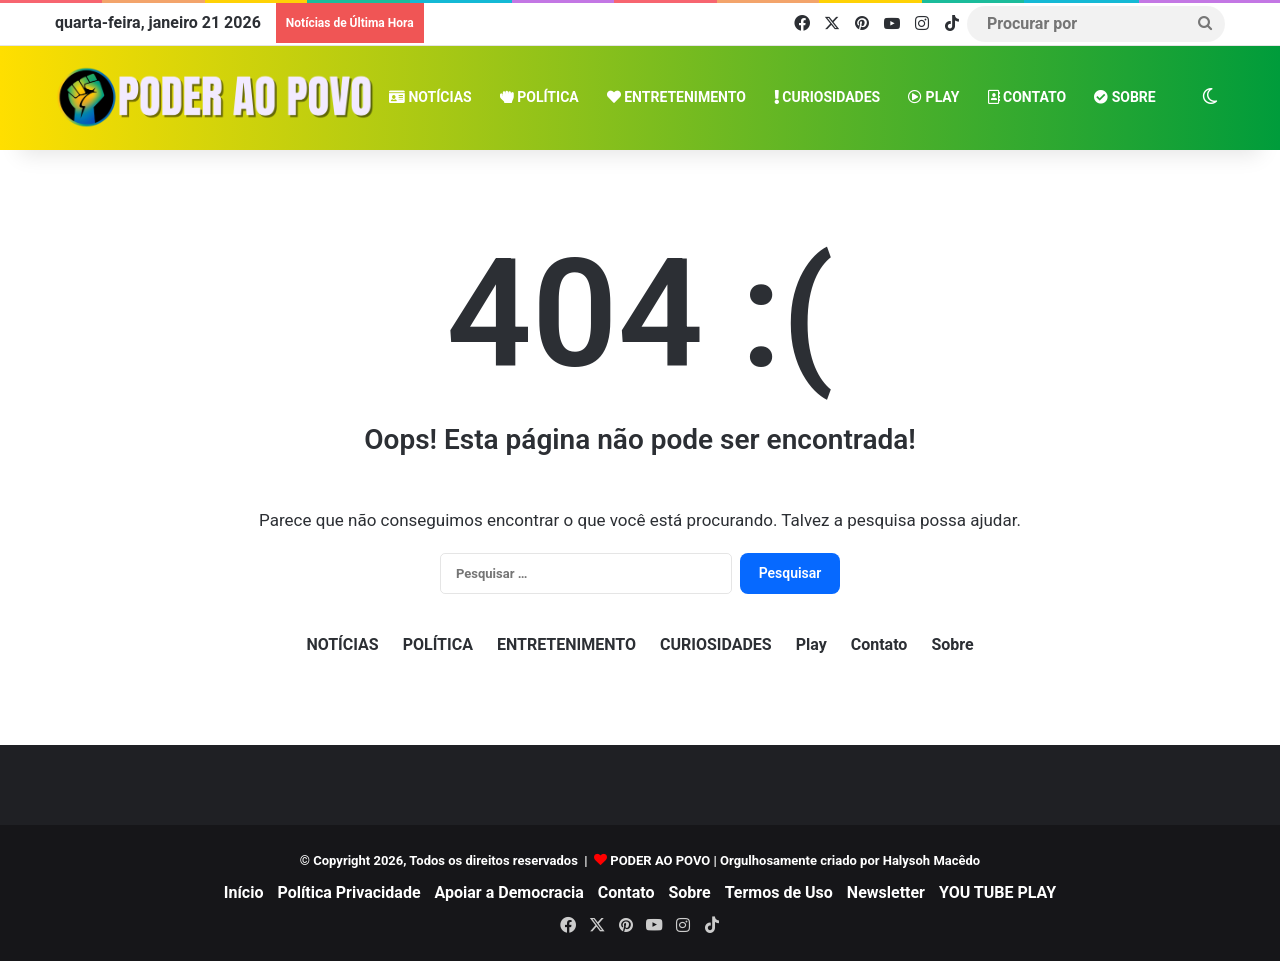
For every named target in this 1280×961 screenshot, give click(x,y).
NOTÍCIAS (430, 97)
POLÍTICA (539, 97)
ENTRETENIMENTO (676, 97)
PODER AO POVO (660, 860)
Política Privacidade (348, 892)
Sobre (1125, 97)
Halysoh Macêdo (931, 860)
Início (244, 892)
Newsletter (886, 892)
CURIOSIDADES (827, 97)
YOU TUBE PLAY (997, 892)
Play (933, 97)
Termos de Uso (779, 892)
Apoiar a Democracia (509, 892)
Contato (1027, 97)
